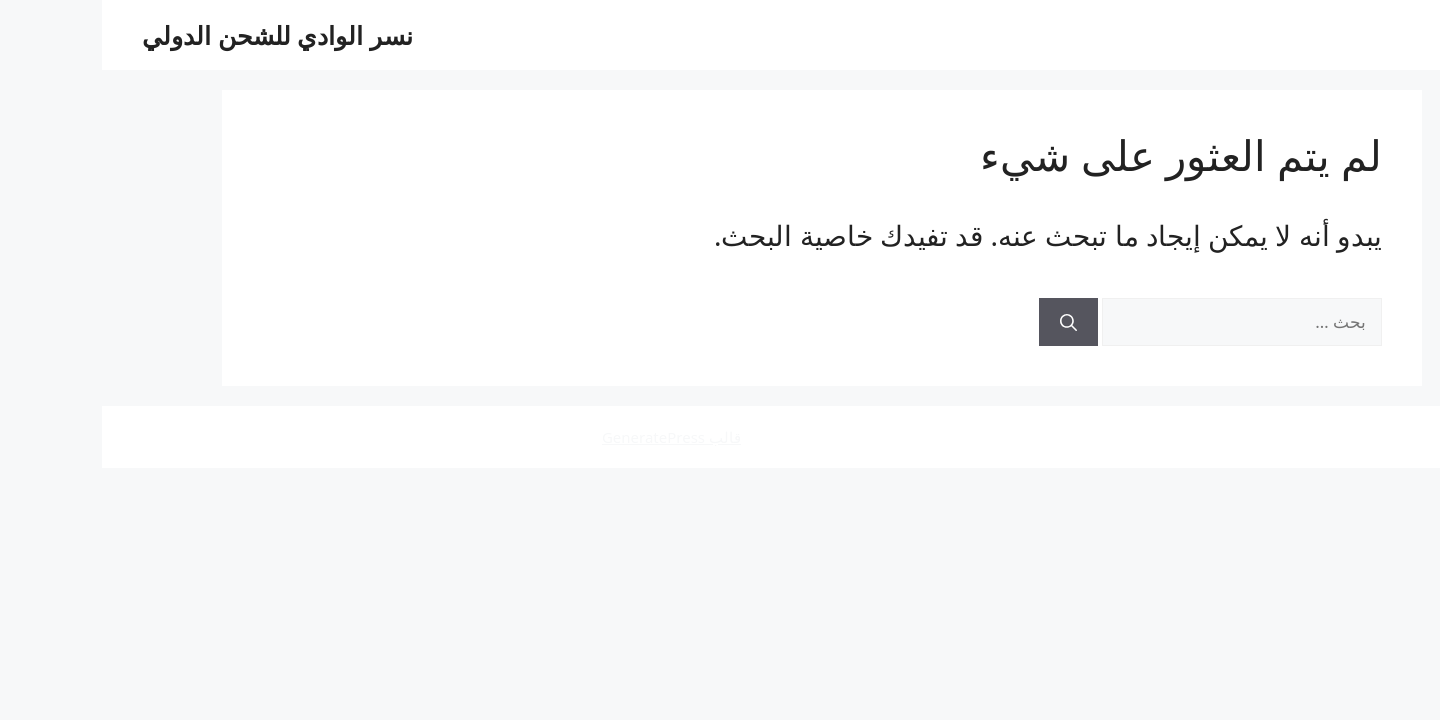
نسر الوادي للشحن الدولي (175, 35)
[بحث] (966, 322)
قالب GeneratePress (569, 437)
